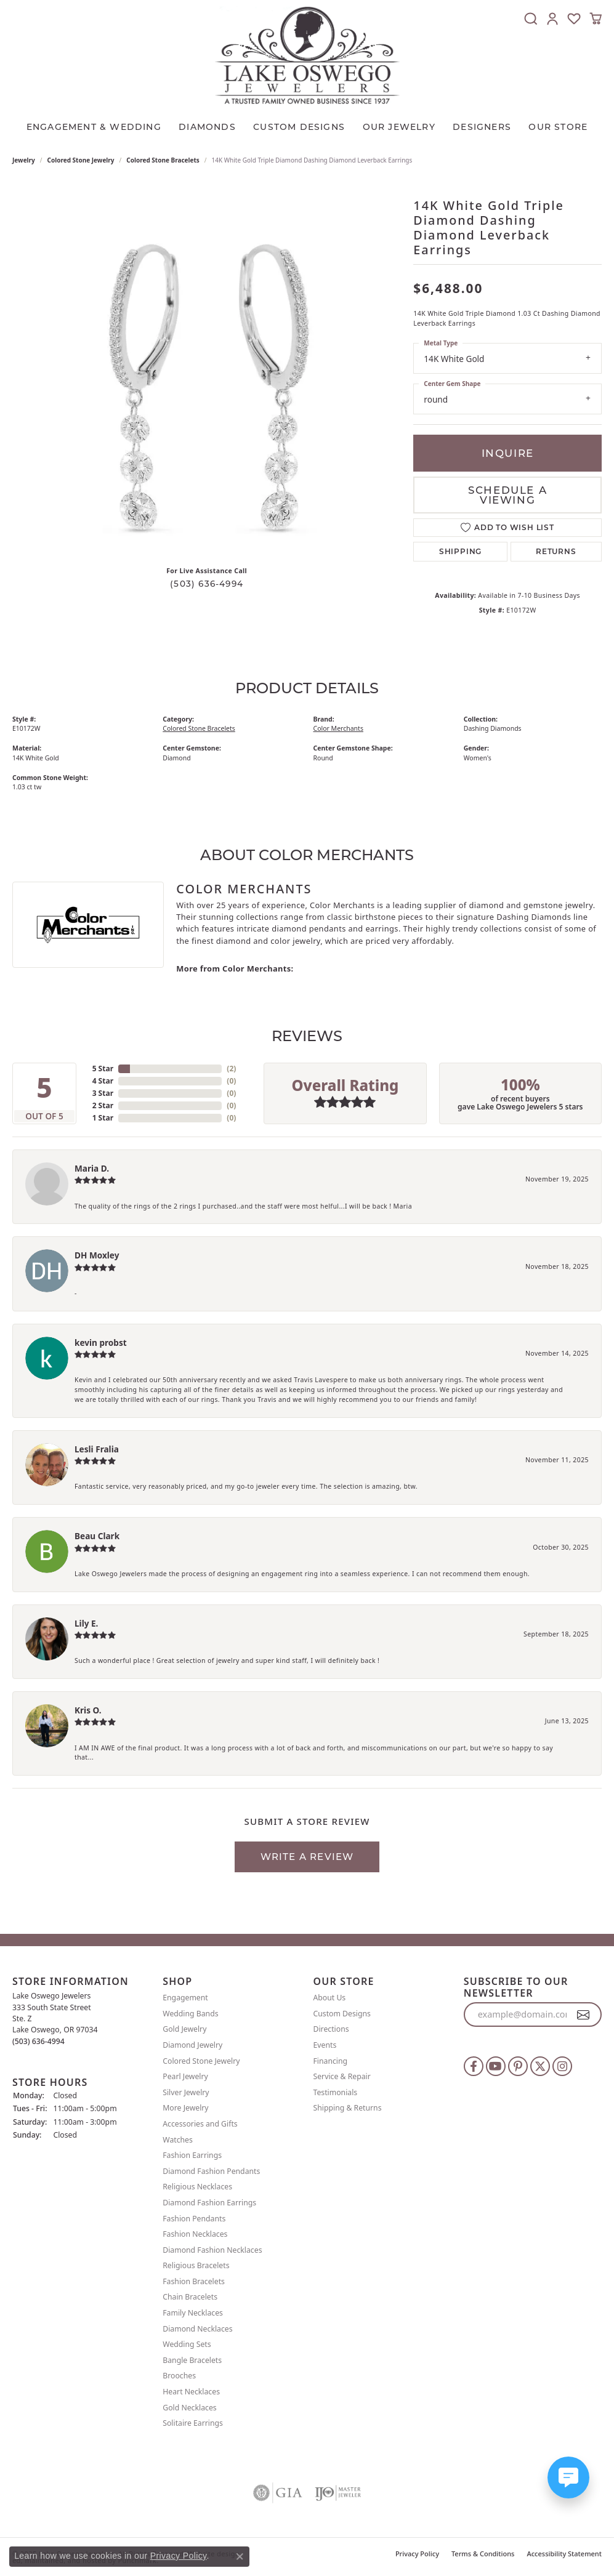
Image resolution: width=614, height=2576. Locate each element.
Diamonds (207, 126)
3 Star (102, 1093)
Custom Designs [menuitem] (342, 2013)
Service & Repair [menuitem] (342, 2076)
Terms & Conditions (483, 2553)
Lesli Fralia (97, 1449)
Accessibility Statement (564, 2553)
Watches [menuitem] (178, 2140)
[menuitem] (277, 2492)
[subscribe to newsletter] (583, 2015)
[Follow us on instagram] (562, 2066)
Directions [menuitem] (331, 2029)
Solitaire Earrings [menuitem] (193, 2423)
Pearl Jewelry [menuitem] (185, 2076)
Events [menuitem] (325, 2045)
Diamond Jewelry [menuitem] (192, 2045)
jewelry (23, 160)
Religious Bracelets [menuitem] (196, 2265)
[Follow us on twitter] (540, 2066)
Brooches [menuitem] (179, 2376)
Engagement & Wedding (93, 126)
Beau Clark (97, 1536)
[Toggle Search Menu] (531, 18)
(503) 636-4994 (206, 584)
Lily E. (86, 1623)
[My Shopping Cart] (595, 18)
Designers (482, 126)
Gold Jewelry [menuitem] (184, 2029)
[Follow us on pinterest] (518, 2066)
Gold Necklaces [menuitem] (189, 2407)
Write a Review (307, 1856)
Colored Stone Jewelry (81, 160)
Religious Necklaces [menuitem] (197, 2186)
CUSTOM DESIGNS (299, 126)
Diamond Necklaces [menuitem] (197, 2329)
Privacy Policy (417, 2553)
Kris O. (88, 1710)
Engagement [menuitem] (185, 1997)
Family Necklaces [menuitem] (193, 2313)
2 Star (102, 1105)
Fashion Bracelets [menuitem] (194, 2281)
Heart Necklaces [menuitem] (191, 2391)
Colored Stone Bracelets (163, 160)
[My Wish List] (574, 18)
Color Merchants (338, 728)
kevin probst (101, 1342)
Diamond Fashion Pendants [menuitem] (211, 2171)
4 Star (102, 1081)
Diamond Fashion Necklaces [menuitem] (212, 2250)
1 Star (102, 1118)
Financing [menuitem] (330, 2061)
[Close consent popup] (239, 2556)
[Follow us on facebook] (473, 2066)
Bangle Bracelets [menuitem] (192, 2360)
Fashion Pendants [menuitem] (194, 2218)
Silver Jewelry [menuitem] (186, 2092)
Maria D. (92, 1168)
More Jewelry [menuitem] (185, 2108)
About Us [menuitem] (329, 1997)
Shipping (460, 551)
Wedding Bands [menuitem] (190, 2013)
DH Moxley (97, 1255)
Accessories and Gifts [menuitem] (200, 2124)
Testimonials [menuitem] (335, 2092)
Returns (556, 551)
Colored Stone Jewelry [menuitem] (201, 2061)
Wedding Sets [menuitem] (187, 2344)
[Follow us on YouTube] (496, 2066)
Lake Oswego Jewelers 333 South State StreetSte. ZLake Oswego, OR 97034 (55, 2018)
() (231, 1068)
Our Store (558, 126)
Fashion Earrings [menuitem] (192, 2155)
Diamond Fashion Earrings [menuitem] (209, 2202)
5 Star (102, 1068)
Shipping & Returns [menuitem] (347, 2108)
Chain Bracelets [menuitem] (190, 2297)
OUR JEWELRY (399, 126)
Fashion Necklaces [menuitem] (195, 2234)
